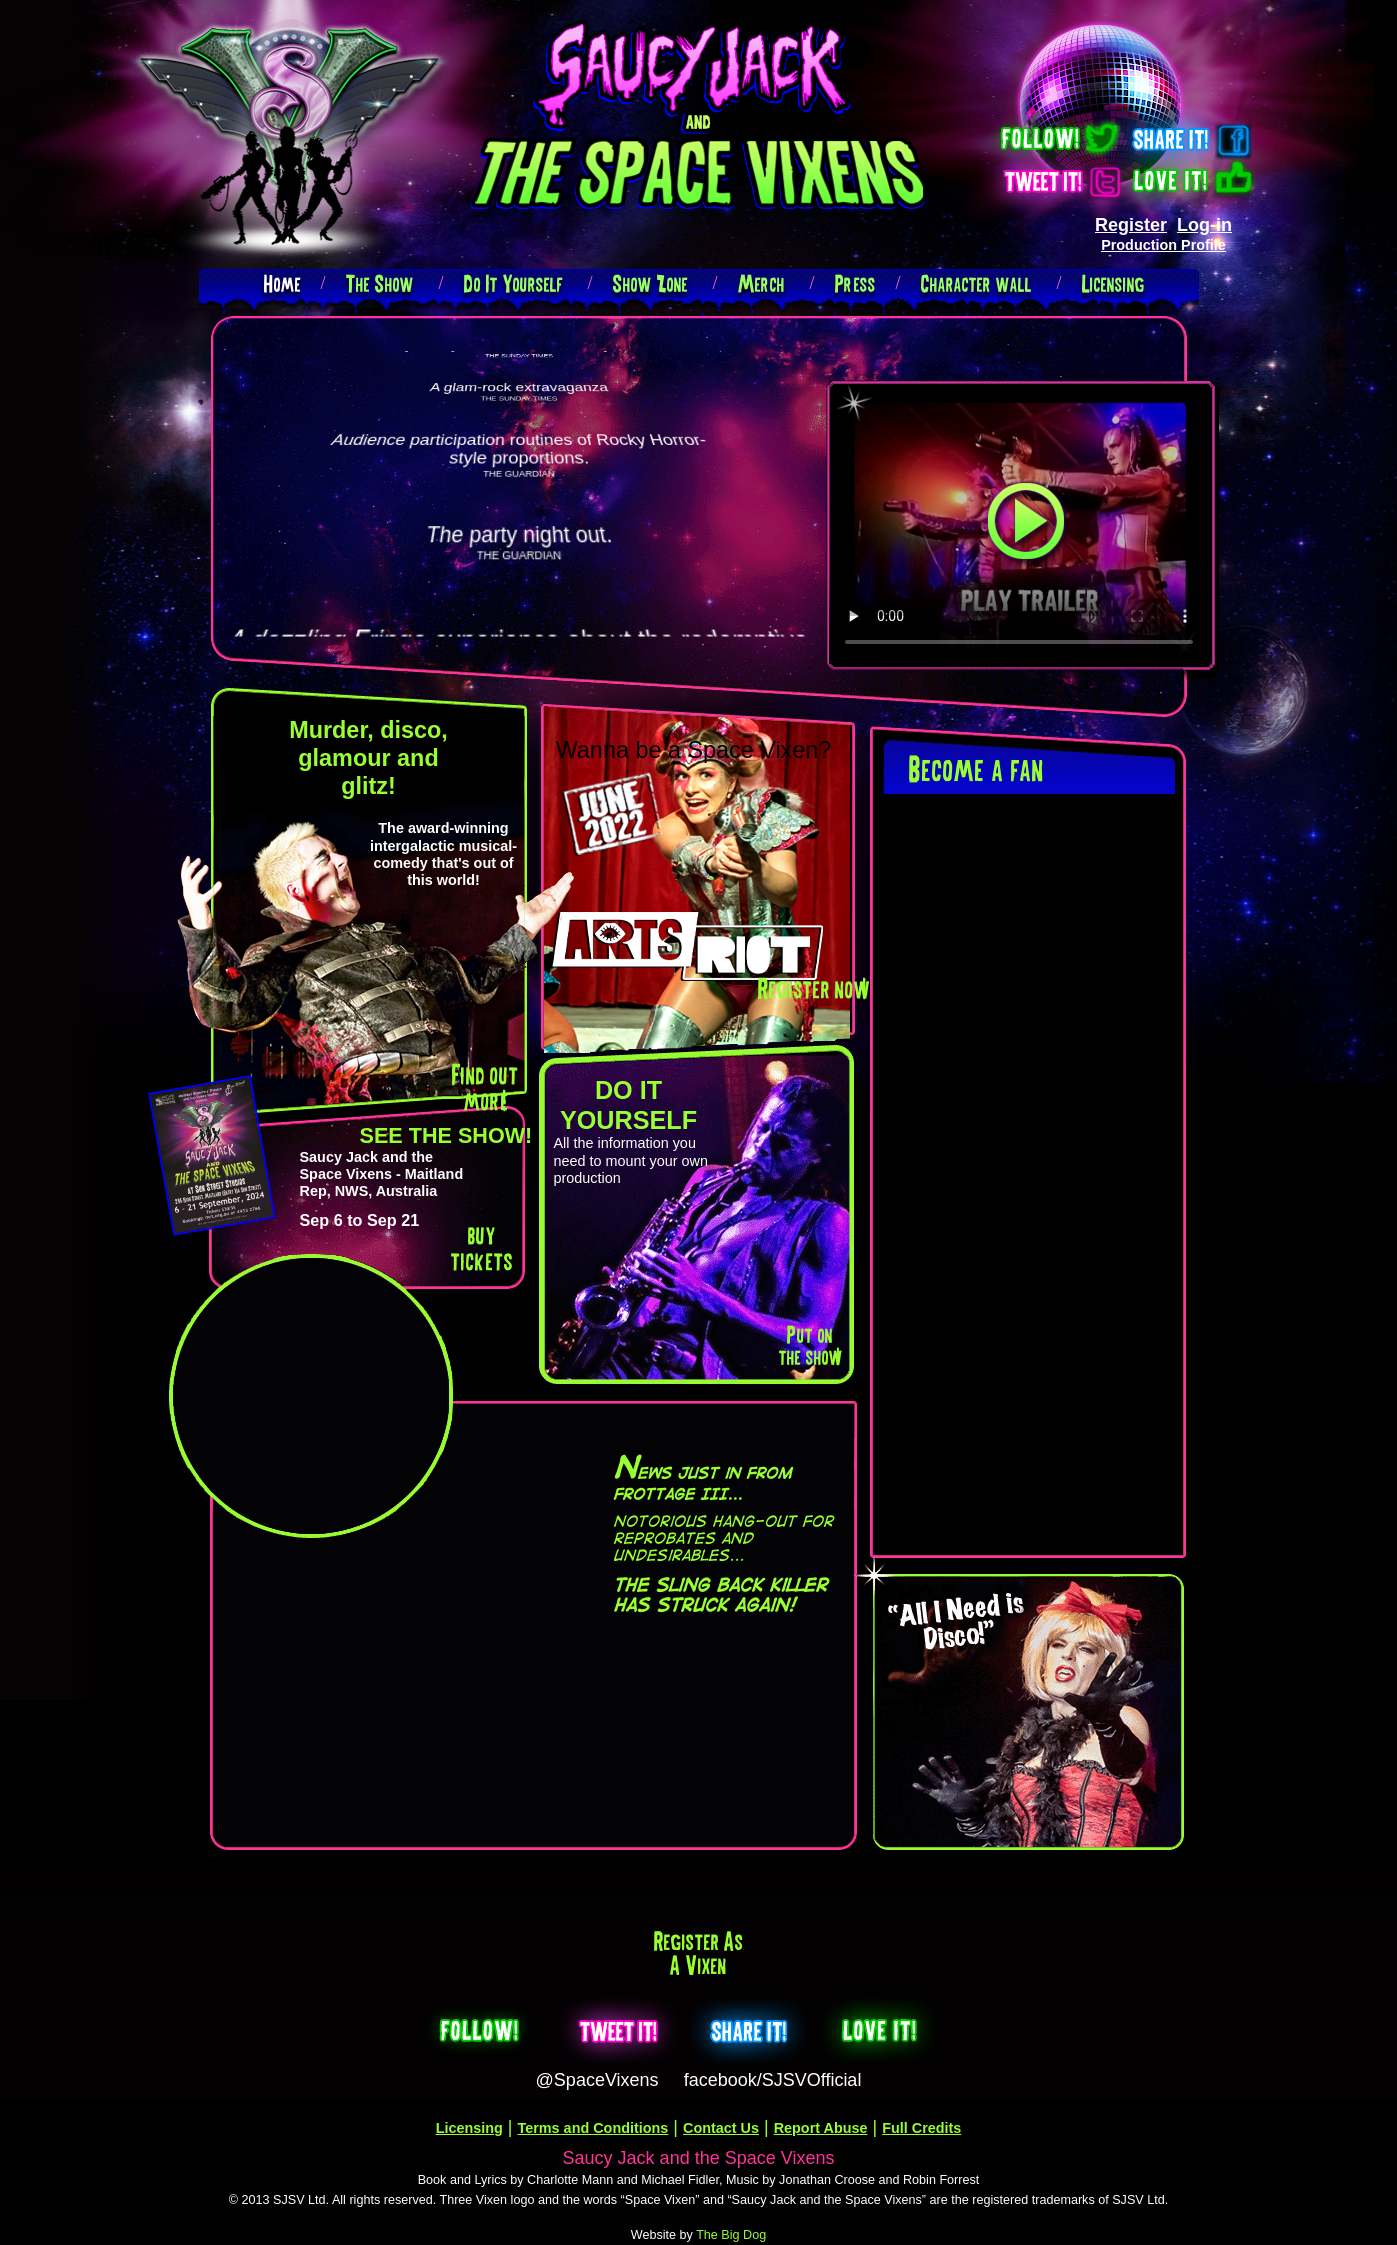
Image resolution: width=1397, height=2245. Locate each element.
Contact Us (721, 2128)
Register (1131, 225)
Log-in (1204, 225)
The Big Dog (731, 2235)
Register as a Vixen (699, 1953)
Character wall (976, 283)
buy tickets (482, 1247)
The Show (380, 283)
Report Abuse (821, 2128)
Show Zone (650, 283)
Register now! (812, 988)
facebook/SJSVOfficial (773, 2080)
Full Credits (921, 2128)
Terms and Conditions (593, 2128)
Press (855, 283)
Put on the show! (809, 1345)
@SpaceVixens (597, 2080)
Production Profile (1163, 245)
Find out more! (485, 1087)
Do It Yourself (513, 283)
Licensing (1113, 283)
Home (282, 283)
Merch (761, 283)
